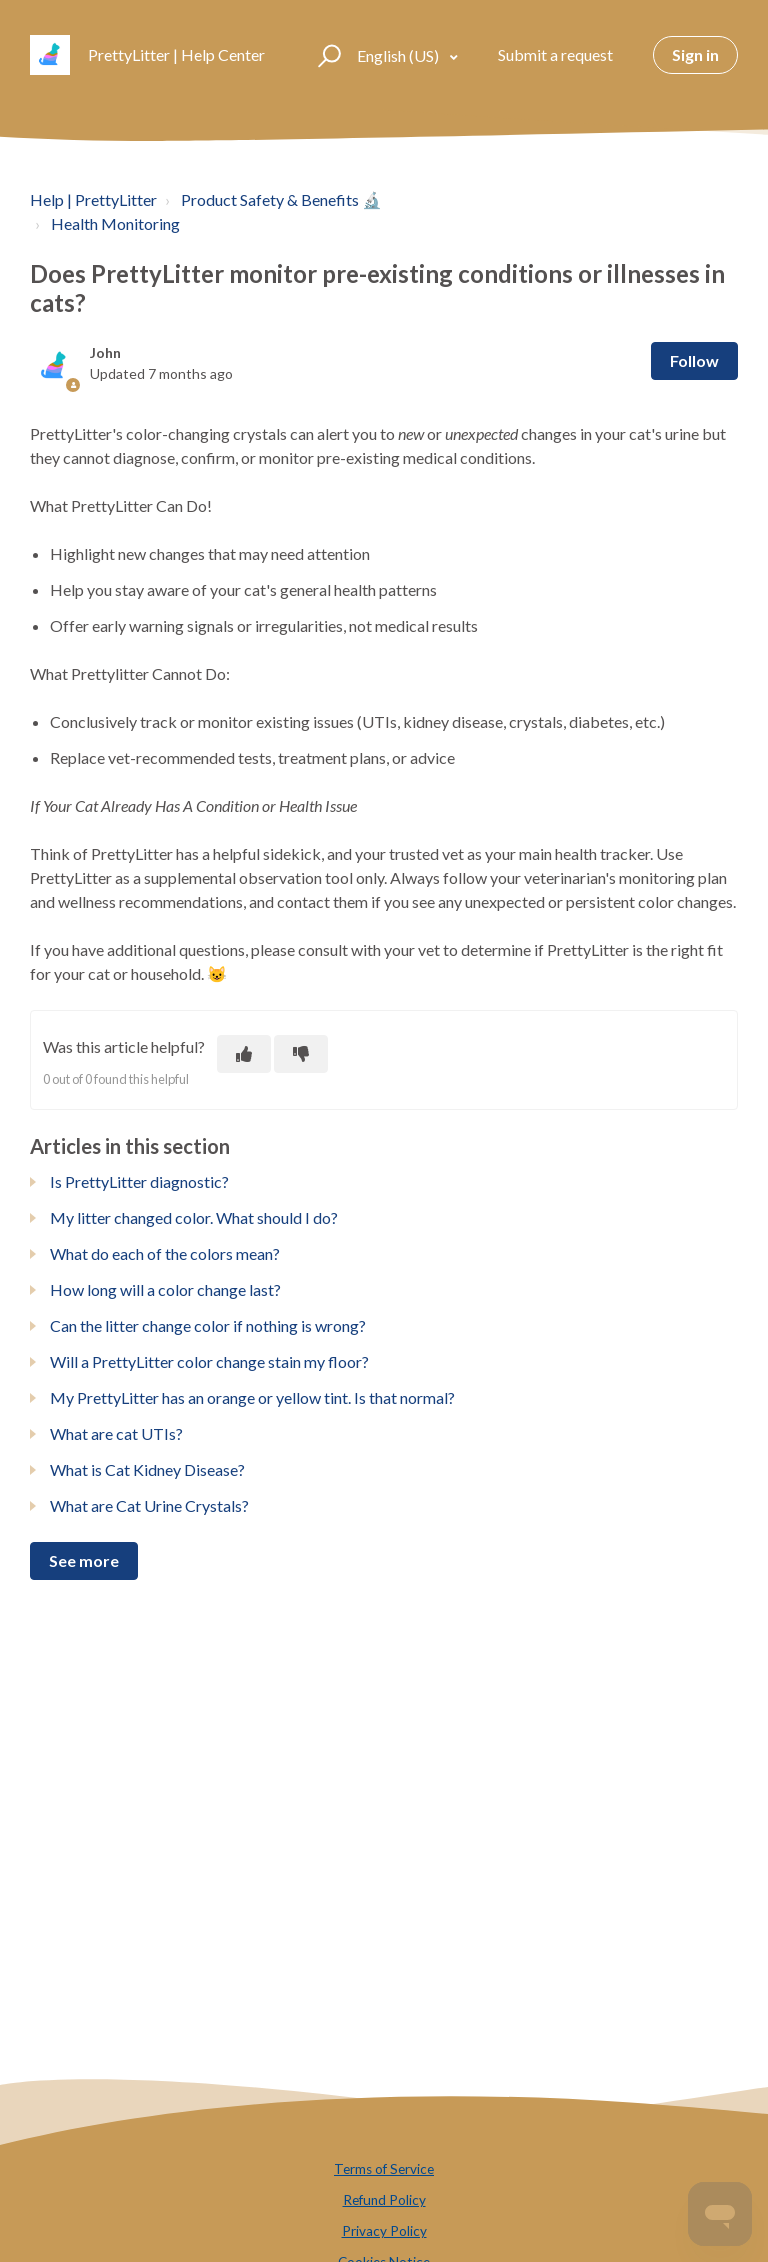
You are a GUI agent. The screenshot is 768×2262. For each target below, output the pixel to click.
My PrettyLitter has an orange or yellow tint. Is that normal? (252, 1397)
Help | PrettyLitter (93, 199)
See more (84, 1560)
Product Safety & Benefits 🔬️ (281, 199)
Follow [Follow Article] (694, 360)
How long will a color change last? (165, 1289)
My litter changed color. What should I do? (194, 1217)
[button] (326, 55)
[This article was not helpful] (301, 1054)
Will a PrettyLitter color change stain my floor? (209, 1361)
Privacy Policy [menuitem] (384, 2231)
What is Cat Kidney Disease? (147, 1469)
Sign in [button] (695, 54)
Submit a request (555, 54)
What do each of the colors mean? (165, 1253)
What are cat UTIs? (116, 1433)
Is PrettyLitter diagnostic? (139, 1181)
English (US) (399, 55)
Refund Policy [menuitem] (384, 2200)
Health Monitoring (115, 223)
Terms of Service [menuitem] (384, 2169)
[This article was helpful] (244, 1054)
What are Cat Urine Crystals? (149, 1505)
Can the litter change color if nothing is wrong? (208, 1325)
